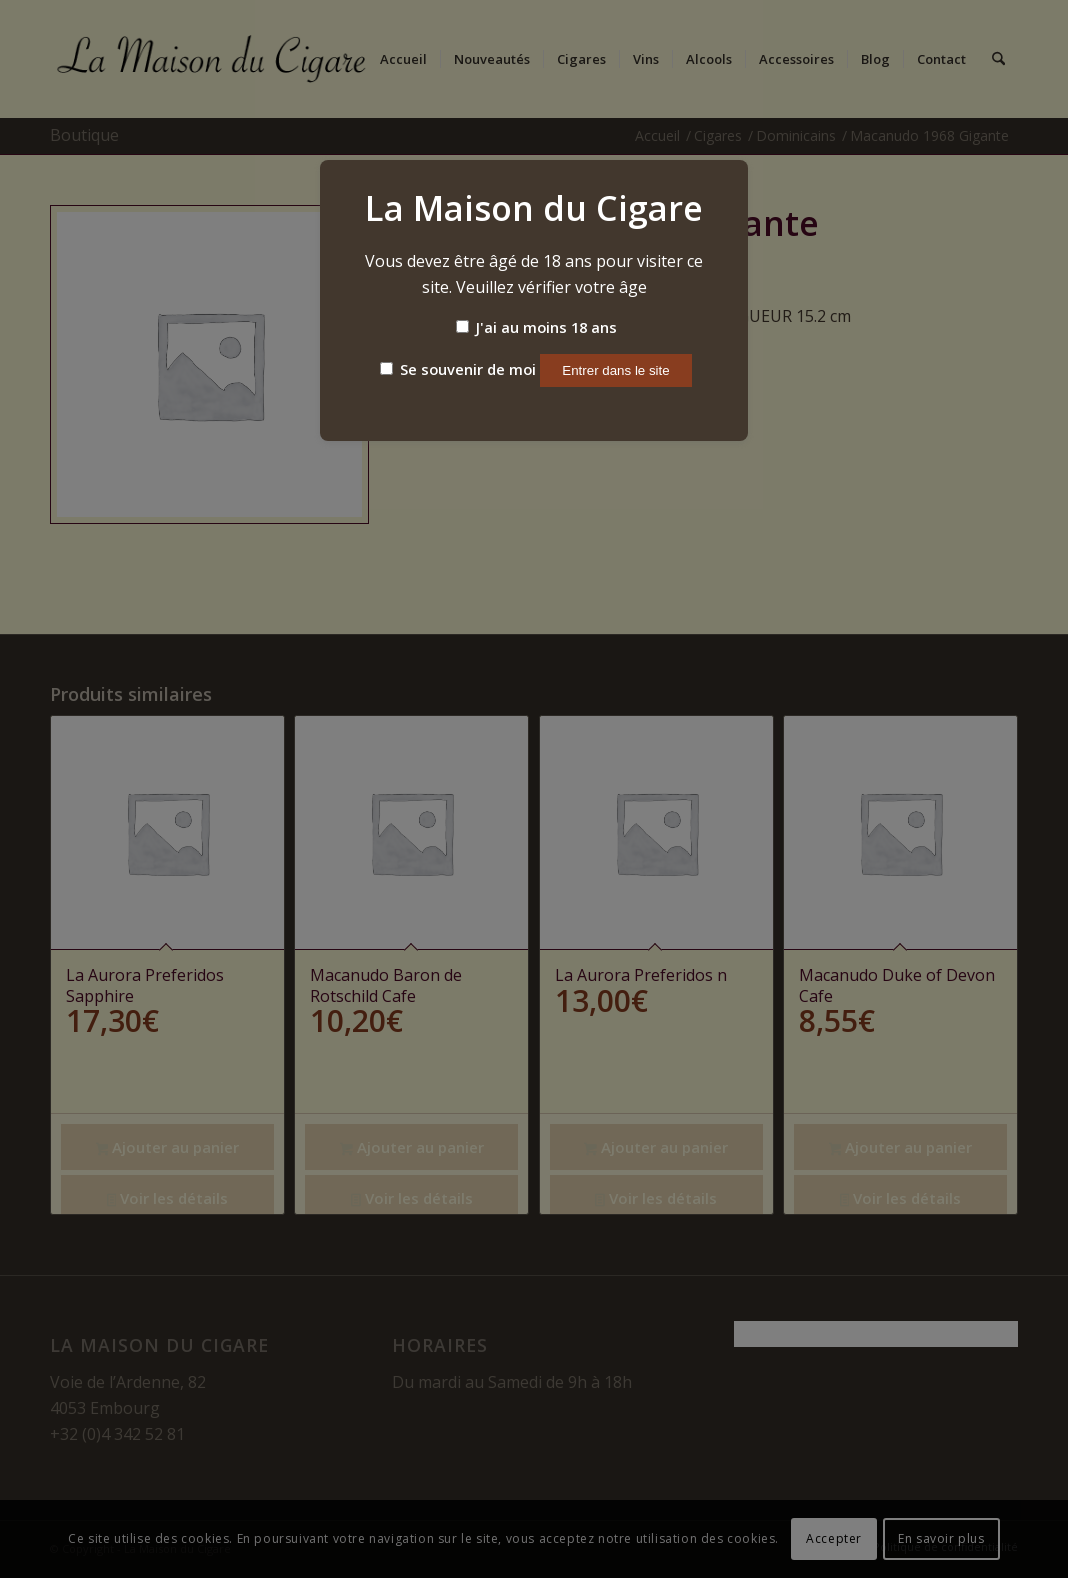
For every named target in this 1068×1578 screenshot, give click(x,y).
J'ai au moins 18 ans (536, 327)
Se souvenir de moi (458, 369)
